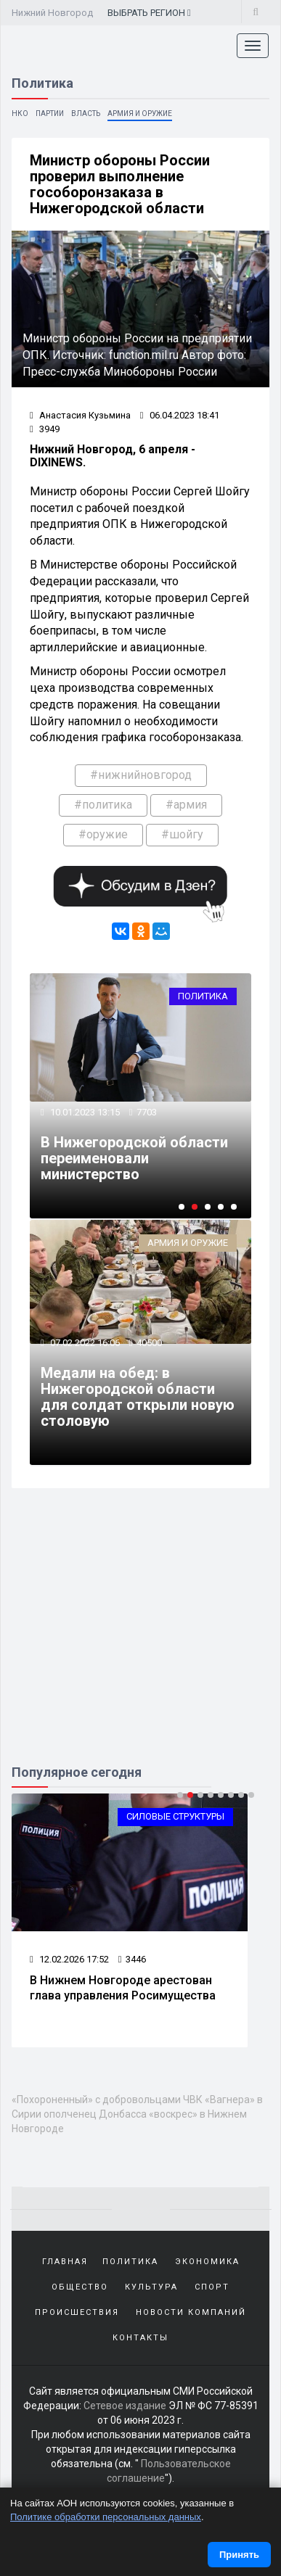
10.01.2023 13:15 (84, 1112)
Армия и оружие (139, 113)
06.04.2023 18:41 (179, 415)
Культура (151, 2287)
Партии (50, 113)
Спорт (212, 2287)
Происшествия (77, 2312)
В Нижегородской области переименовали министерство (134, 1158)
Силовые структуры (175, 1816)
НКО (20, 113)
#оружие (103, 834)
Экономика (207, 2261)
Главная (65, 2261)
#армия (186, 805)
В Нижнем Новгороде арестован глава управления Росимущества (123, 1987)
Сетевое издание (125, 2405)
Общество (80, 2287)
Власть (85, 113)
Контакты (140, 2337)
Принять (239, 2554)
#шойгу (182, 834)
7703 (147, 1112)
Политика (203, 996)
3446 (132, 1959)
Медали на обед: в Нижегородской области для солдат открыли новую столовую (138, 1396)
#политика (103, 805)
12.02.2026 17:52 (69, 1959)
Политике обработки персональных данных (105, 2516)
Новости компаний (191, 2312)
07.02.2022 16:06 (84, 1342)
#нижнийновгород (141, 775)
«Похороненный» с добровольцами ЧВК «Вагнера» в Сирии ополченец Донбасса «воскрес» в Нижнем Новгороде (137, 2114)
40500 (149, 1342)
